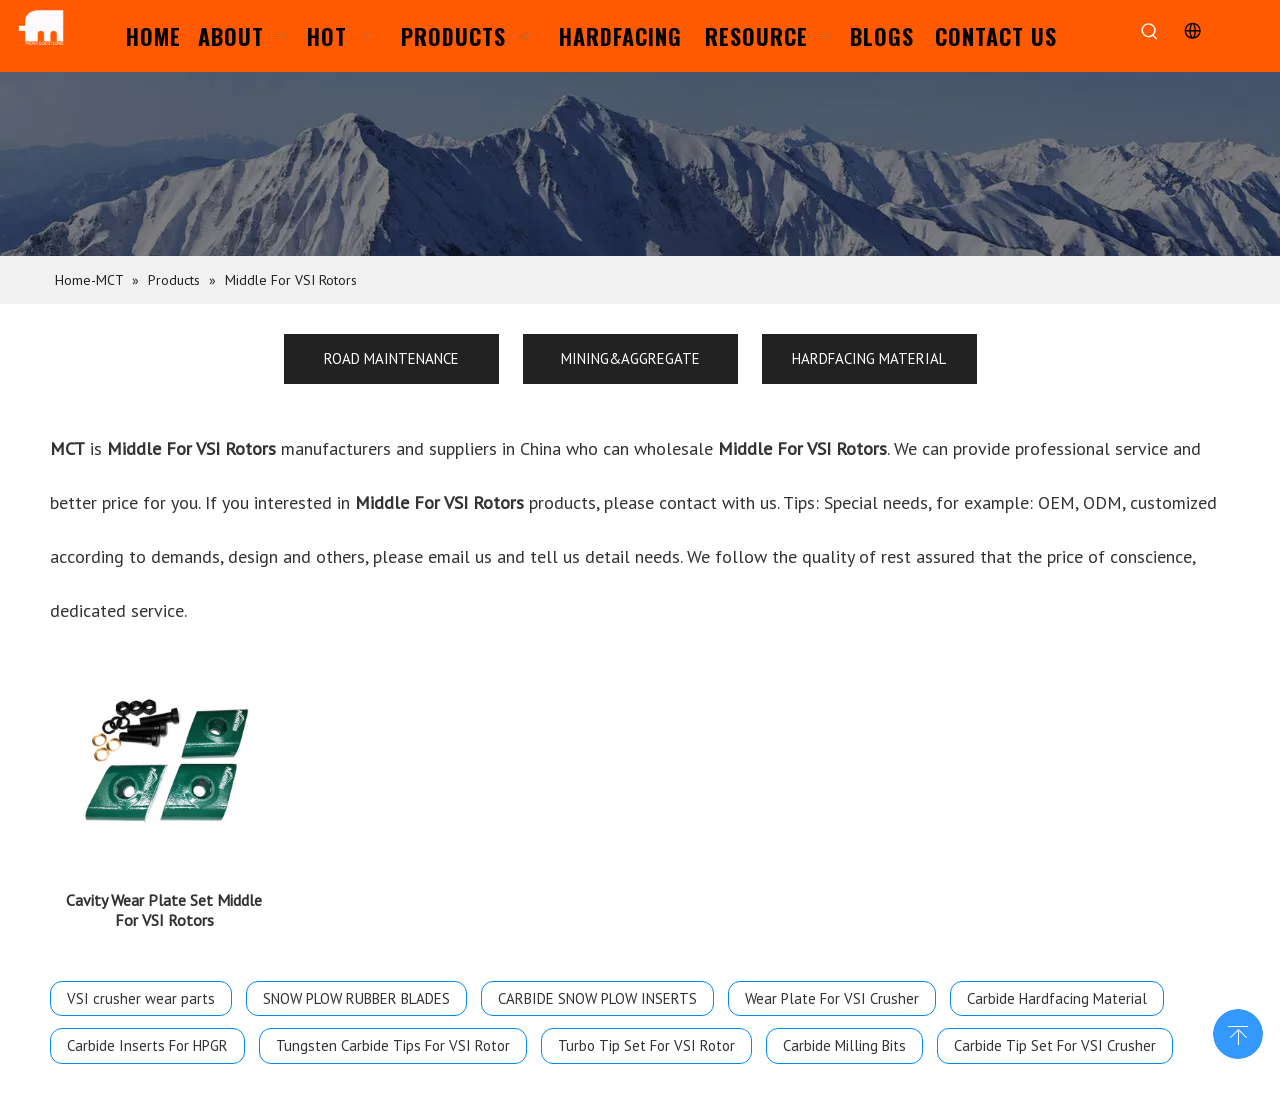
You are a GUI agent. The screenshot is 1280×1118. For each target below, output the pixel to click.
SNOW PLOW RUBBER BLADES (356, 998)
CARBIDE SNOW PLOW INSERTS (597, 998)
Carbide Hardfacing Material (1057, 998)
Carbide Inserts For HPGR (147, 1045)
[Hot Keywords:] (1149, 32)
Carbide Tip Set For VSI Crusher (1055, 1045)
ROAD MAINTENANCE (391, 358)
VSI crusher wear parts (141, 998)
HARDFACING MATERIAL (869, 358)
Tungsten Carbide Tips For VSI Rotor (393, 1045)
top (1238, 1032)
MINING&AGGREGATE (630, 358)
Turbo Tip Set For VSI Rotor (646, 1045)
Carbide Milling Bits (844, 1045)
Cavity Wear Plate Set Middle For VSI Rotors (164, 910)
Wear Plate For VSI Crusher (832, 998)
